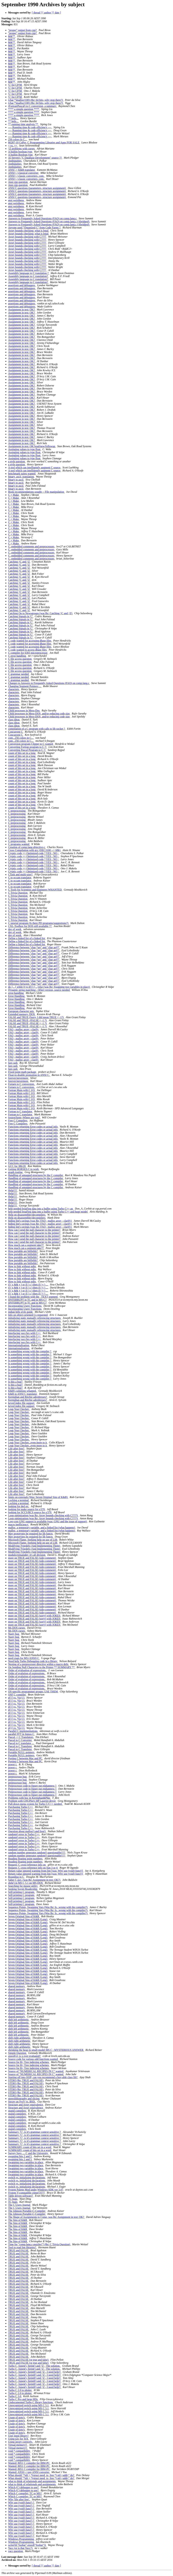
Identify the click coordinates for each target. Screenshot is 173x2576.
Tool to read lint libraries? (22, 2247)
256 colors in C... (17, 139)
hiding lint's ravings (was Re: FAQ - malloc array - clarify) (40, 1220)
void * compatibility (19, 2450)
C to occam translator (20, 877)
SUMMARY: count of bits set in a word (30, 2147)
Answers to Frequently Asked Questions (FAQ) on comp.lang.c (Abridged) (49, 221)
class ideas (14, 719)
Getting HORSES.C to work (23, 1169)
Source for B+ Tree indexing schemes (29, 2062)
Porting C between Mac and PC (25, 1758)
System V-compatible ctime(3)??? (26, 2192)
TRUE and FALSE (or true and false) (28, 2359)
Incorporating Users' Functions (25, 1305)
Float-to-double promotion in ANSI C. (29, 1075)
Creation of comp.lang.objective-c (27, 847)
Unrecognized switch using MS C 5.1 (28, 2405)
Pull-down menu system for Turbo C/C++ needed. (35, 1803)
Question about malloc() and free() (27, 1831)
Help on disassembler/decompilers (27, 1214)
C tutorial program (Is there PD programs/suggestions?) (38, 923)
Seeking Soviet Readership (23, 1889)
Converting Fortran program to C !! (27, 746)
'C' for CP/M (15, 84)
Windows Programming (21, 2539)
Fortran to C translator (20, 1111)
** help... (13, 118)
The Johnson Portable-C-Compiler (27, 2210)
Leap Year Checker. (19, 1409)
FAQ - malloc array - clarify (23, 1029)
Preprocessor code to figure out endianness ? (32, 1785)
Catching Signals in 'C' (20, 616)
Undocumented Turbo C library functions (31, 2402)
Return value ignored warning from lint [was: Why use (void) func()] (45, 1870)
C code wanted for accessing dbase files (30, 640)
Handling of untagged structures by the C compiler (36, 1175)
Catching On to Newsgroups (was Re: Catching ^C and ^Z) (40, 613)
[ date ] (57, 12)
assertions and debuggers (22, 285)
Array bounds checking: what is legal (28, 230)
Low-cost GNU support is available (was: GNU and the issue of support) (48, 1521)
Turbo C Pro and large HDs (23, 2399)
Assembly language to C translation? (28, 276)
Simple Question (17, 2053)
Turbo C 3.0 (15, 2396)
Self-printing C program (21, 1892)
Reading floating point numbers (25, 1858)
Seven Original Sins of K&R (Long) (28, 1919)
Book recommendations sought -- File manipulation (36, 491)
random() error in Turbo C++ (24, 1834)
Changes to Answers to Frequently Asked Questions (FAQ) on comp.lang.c (49, 683)
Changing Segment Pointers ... (25, 686)
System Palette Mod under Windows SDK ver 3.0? (36, 2189)
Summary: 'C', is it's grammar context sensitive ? (34, 2132)
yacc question (16, 2551)
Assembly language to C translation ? (28, 273)
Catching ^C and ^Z (19, 561)
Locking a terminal (18, 1500)
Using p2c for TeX (18, 2438)
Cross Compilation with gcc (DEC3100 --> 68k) (34, 850)
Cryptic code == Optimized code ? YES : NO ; (33, 853)
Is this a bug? (15, 1381)
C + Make (14, 494)
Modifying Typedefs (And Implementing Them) (34, 1545)
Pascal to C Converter (20, 1740)
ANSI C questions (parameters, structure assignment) (37, 188)
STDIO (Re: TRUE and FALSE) (26, 2080)
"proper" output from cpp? (22, 30)
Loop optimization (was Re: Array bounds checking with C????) (43, 1515)
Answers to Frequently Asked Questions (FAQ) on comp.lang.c (42, 218)
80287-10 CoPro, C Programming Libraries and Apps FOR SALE (44, 142)
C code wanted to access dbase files (27, 649)
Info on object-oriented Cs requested (28, 1314)
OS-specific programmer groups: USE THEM (33, 1691)
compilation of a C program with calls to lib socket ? (37, 728)
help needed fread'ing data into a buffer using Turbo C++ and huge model (48, 1211)
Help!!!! (13, 1190)
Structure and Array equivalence (26, 2104)
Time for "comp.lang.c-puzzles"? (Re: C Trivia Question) (39, 2244)
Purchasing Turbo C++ (20, 1807)
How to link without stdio (22, 1266)
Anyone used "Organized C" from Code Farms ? (34, 227)
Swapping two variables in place (26, 2162)
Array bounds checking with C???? (27, 236)
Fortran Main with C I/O (21, 1090)
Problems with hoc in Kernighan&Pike (29, 1797)
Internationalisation (19, 1345)
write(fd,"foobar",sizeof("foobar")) (27, 2545)
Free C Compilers (18, 1120)
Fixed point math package (22, 1071)
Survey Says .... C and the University (28, 2153)
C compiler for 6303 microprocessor (28, 652)
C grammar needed (18, 674)
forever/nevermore (18, 1078)
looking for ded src (18, 1506)
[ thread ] (37, 12)
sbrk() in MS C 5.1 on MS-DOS (25, 1882)
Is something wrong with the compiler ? (30, 1351)
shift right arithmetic (19, 2037)
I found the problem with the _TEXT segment (33, 1296)
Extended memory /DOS (21, 1014)
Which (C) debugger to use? (23, 2487)
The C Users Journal (19, 2204)
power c (12, 1764)
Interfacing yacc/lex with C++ (24, 1333)
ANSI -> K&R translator (22, 169)
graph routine (15, 1172)
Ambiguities (15, 160)
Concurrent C (15, 731)
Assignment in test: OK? (21, 309)
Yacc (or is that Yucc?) (20, 2548)
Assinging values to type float (24, 449)
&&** (12, 36)
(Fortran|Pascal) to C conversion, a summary (32, 106)
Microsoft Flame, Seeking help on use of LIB (33, 1539)
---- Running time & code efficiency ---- (30, 127)
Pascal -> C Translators (21, 1737)
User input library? (18, 2435)
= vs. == (13, 145)
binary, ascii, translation (21, 476)
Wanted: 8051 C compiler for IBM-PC (29, 2463)
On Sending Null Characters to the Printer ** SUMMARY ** (41, 1667)
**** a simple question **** (24, 109)
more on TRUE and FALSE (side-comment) (32, 1557)
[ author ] (48, 12)
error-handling (16, 993)
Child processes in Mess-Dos (24, 710)
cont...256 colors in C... (21, 737)
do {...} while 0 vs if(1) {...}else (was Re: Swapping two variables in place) (49, 986)
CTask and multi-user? (20, 874)
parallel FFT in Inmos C (21, 1734)
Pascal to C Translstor (20, 1746)
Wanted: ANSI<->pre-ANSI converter (29, 2472)
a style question (17, 461)
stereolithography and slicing (24, 2098)
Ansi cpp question (18, 182)
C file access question (20, 658)
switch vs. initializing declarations (27, 2177)
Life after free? (16, 1448)
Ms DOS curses (17, 1627)
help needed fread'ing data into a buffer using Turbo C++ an (40, 1208)
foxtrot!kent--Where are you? (24, 1117)
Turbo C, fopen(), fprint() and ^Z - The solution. (34, 2365)
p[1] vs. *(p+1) (16, 1697)
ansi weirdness (16, 200)
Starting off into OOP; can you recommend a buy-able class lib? (43, 2077)
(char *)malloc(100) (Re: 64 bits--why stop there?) (36, 100)
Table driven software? (20, 2195)
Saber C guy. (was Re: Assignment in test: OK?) (34, 1879)
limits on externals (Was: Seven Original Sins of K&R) (38, 1497)
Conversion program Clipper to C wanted (31, 743)
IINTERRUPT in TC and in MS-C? (27, 1299)
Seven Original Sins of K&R (24, 1916)
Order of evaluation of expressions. (27, 1670)
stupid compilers (17, 2110)
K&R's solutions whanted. (22, 1390)
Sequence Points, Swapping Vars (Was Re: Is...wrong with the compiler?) (48, 1907)
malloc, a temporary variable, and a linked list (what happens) (42, 1527)
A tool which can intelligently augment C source (34, 467)
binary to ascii (16, 479)
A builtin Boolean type (20, 154)
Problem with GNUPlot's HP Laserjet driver (32, 1800)
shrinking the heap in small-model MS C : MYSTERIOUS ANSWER (46, 2050)
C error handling (17, 655)
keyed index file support (21, 1403)
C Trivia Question (18, 892)
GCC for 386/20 (17, 1166)
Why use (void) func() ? (21, 2502)
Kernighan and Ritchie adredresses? (28, 1396)
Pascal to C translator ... (21, 1743)
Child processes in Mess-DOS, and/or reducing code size (39, 713)
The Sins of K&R (18, 2220)
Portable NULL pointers (21, 1752)
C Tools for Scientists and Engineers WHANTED (35, 889)
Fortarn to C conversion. (21, 1084)
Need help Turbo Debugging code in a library (33, 1661)
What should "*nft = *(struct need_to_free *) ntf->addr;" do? (41, 2475)
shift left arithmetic (19, 2019)
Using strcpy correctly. (20, 2441)
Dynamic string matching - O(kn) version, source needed (39, 989)
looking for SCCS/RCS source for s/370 (30, 1512)
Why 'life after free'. (19, 2499)
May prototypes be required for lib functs (30, 1533)
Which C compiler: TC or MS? (25, 2493)
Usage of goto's (17, 2417)
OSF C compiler (17, 1694)
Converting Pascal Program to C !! (27, 750)
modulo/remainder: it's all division (27, 1554)
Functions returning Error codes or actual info (33, 1126)
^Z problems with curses (21, 148)
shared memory (17, 1986)
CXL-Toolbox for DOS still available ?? (30, 926)
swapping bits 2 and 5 (20, 2156)
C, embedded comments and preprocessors (31, 546)
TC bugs (13, 2198)
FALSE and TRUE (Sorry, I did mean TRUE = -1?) (36, 1017)
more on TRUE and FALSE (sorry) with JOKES (34, 1615)
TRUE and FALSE (18, 2250)
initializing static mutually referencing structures (34, 1318)
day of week (15, 929)
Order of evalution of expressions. (27, 1673)
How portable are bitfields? (23, 1251)
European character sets (21, 1011)
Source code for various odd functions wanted (33, 2059)
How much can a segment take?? (26, 1245)
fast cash (13, 1062)
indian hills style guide (20, 1311)
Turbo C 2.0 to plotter (20, 2390)
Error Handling (16, 996)
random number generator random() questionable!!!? (37, 1852)
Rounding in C (16, 1876)
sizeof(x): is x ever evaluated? (24, 2056)
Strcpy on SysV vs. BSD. (22, 2101)
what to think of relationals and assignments (32, 2481)
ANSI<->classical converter (23, 172)
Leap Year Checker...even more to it (28, 1442)
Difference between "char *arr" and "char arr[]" (34, 947)
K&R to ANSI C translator (23, 1393)
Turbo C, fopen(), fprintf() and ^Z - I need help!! (34, 2371)
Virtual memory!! (18, 2444)
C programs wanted (19, 844)
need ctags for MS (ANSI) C (24, 1658)
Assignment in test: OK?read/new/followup (32, 446)
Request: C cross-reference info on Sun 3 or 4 (33, 1867)
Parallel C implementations (23, 1731)
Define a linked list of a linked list (27, 938)
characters (14, 689)
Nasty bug (14, 1633)
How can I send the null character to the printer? (34, 1229)
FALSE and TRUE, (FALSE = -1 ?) (27, 1020)
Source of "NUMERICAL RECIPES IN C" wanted (36, 2071)
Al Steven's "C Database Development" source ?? (35, 157)
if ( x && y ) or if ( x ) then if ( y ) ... (28, 1284)
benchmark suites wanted (22, 473)
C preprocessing (17, 810)
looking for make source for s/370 (26, 1509)
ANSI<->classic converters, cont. (26, 175)
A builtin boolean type (20, 151)
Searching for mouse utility (23, 1885)
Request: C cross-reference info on (27, 1864)
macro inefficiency (18, 1524)
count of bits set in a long (22, 753)
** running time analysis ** (23, 124)
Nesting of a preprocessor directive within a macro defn (38, 1664)
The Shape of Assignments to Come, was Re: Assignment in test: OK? (46, 2217)
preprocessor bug (17, 1776)
